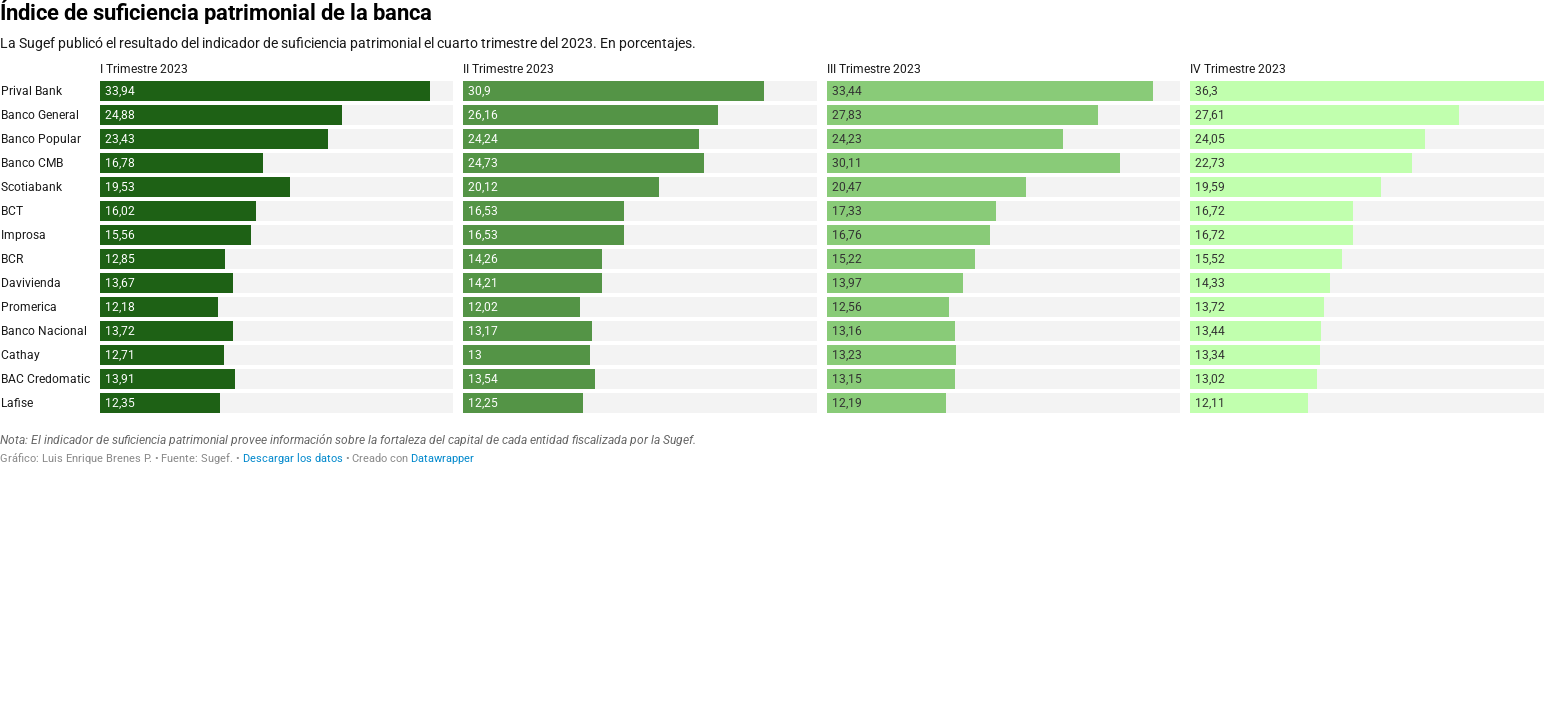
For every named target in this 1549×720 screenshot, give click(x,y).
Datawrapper (442, 458)
